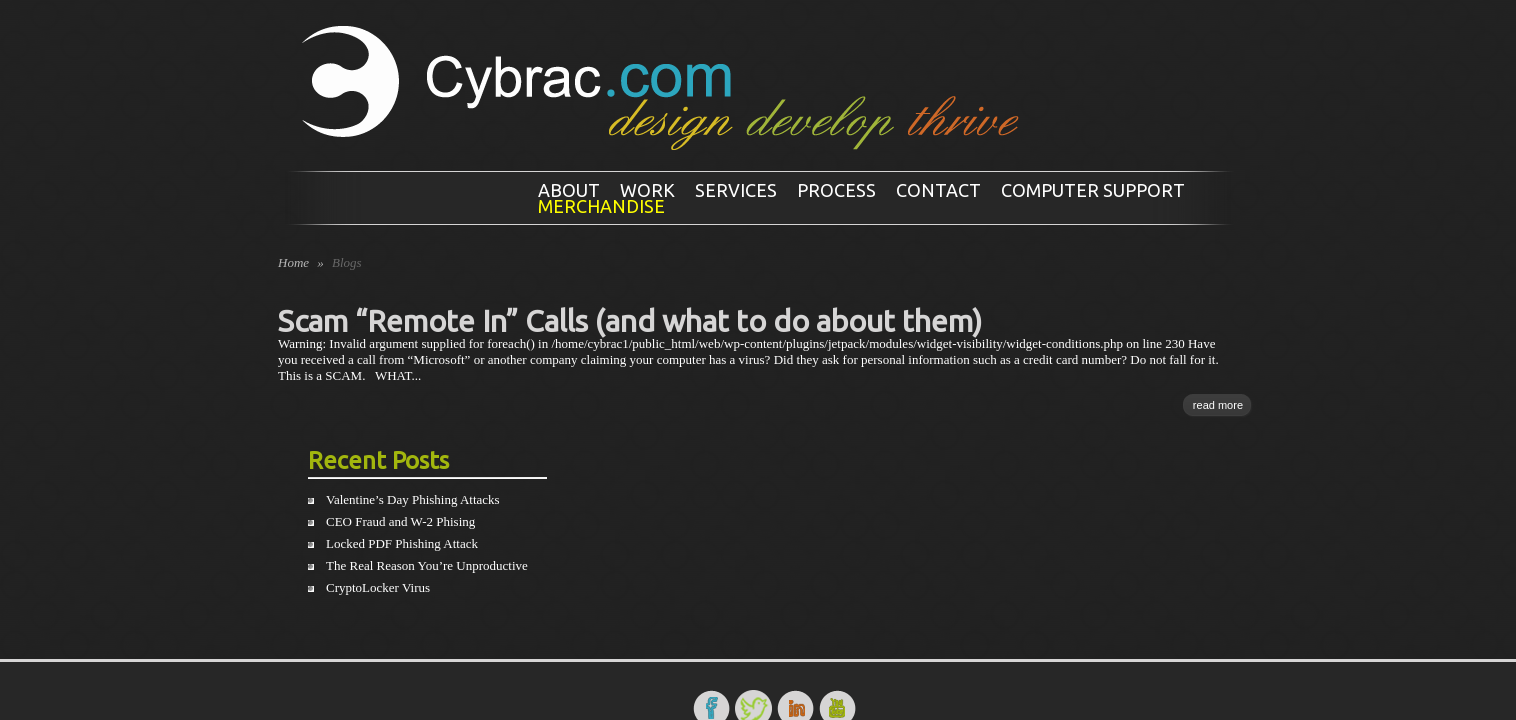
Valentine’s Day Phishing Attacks (413, 499)
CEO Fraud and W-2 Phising (400, 521)
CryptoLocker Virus (378, 587)
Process (836, 190)
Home (293, 262)
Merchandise (601, 206)
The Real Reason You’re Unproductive (427, 565)
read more (1218, 405)
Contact (938, 190)
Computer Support (1093, 190)
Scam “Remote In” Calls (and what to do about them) (630, 321)
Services (736, 190)
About (569, 190)
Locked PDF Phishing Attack (402, 543)
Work (647, 190)
